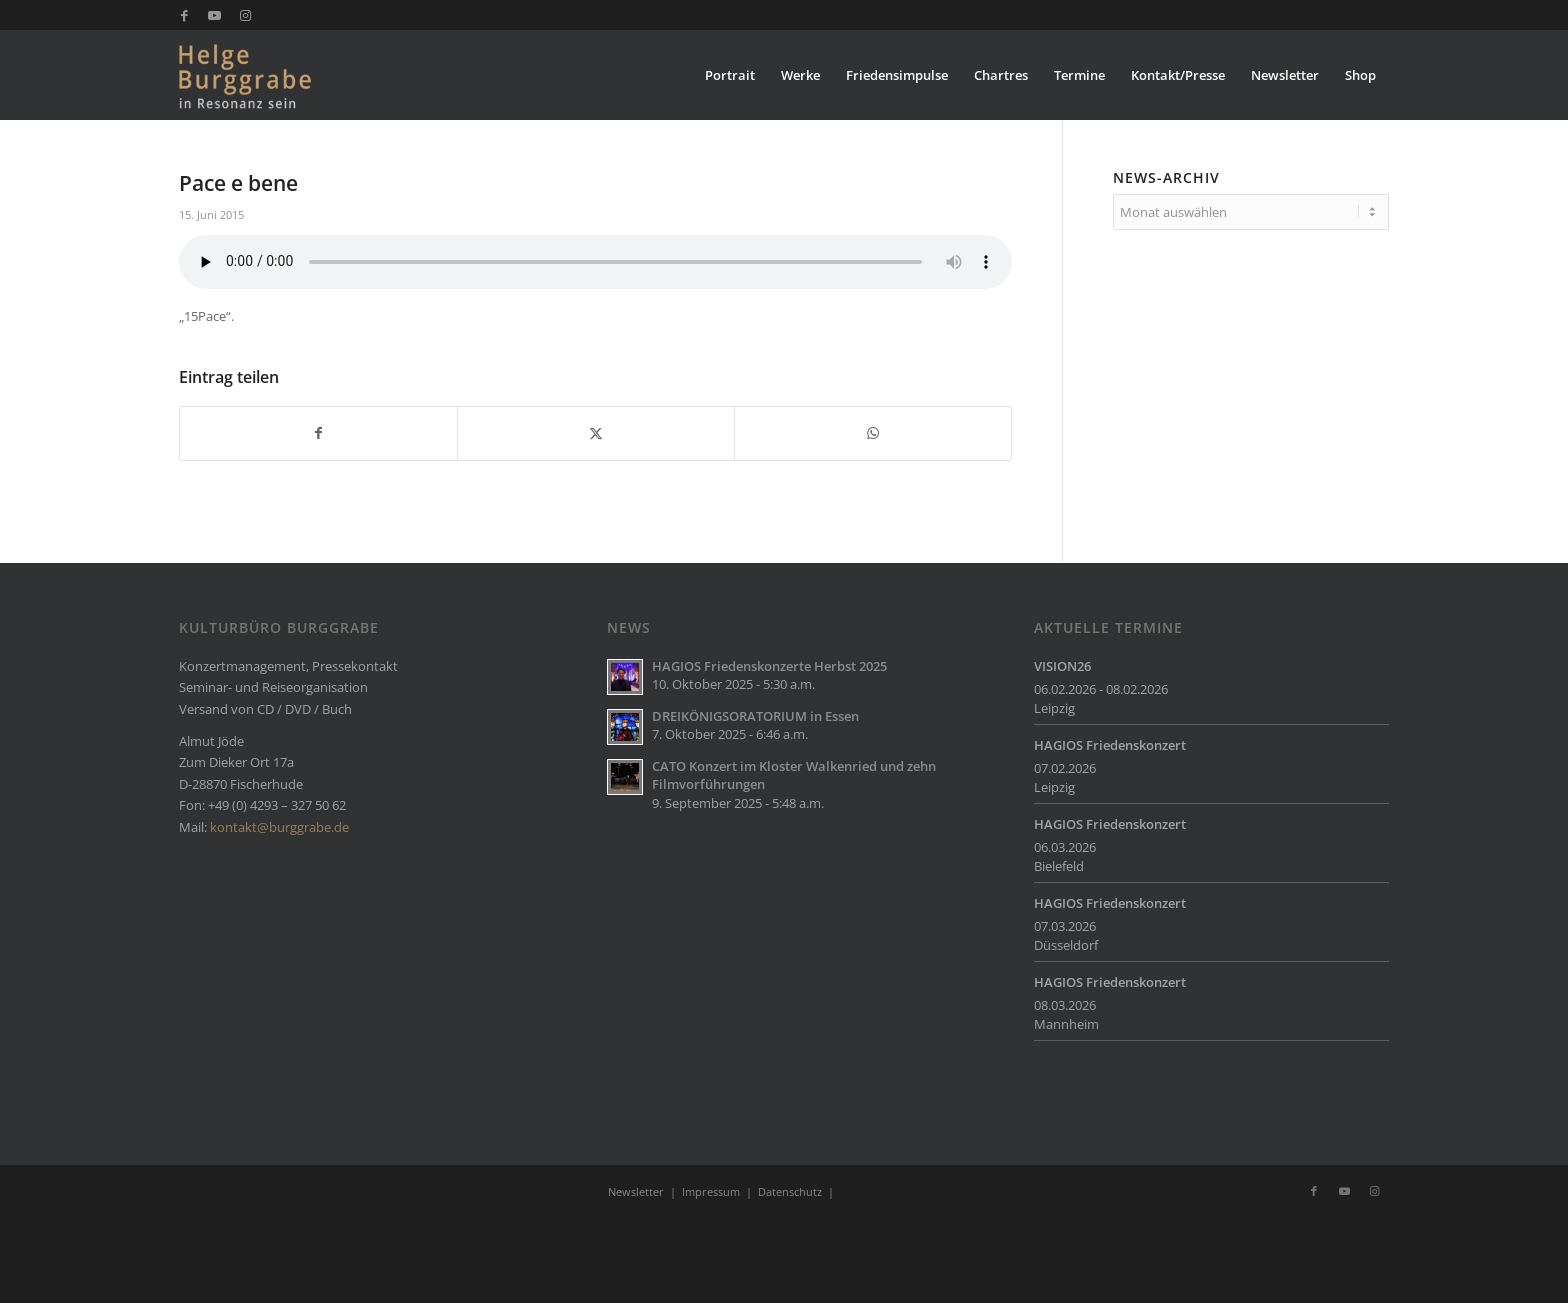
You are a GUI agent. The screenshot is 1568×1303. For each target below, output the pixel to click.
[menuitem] (730, 75)
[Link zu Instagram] (245, 15)
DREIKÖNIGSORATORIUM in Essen (755, 716)
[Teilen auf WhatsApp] (873, 433)
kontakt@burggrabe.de (279, 827)
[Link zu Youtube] (214, 15)
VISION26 (1062, 666)
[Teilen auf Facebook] (318, 433)
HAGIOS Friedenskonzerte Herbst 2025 (769, 666)
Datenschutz (790, 1191)
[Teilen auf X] (596, 433)
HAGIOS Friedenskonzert (1110, 745)
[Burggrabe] (275, 75)
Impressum (711, 1191)
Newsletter (636, 1191)
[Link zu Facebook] (184, 15)
